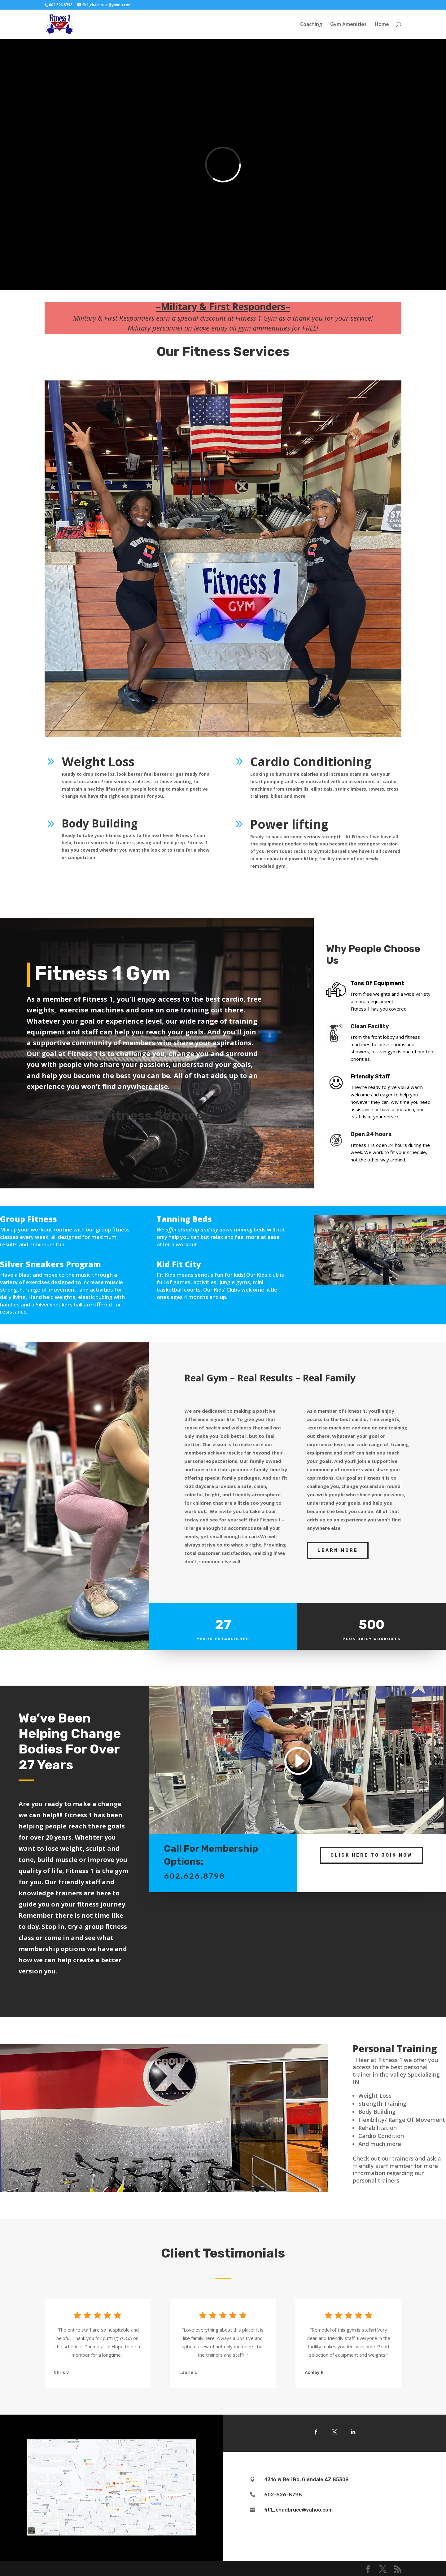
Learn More (337, 1550)
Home (382, 25)
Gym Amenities (348, 25)
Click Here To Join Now (371, 1855)
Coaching (311, 25)
